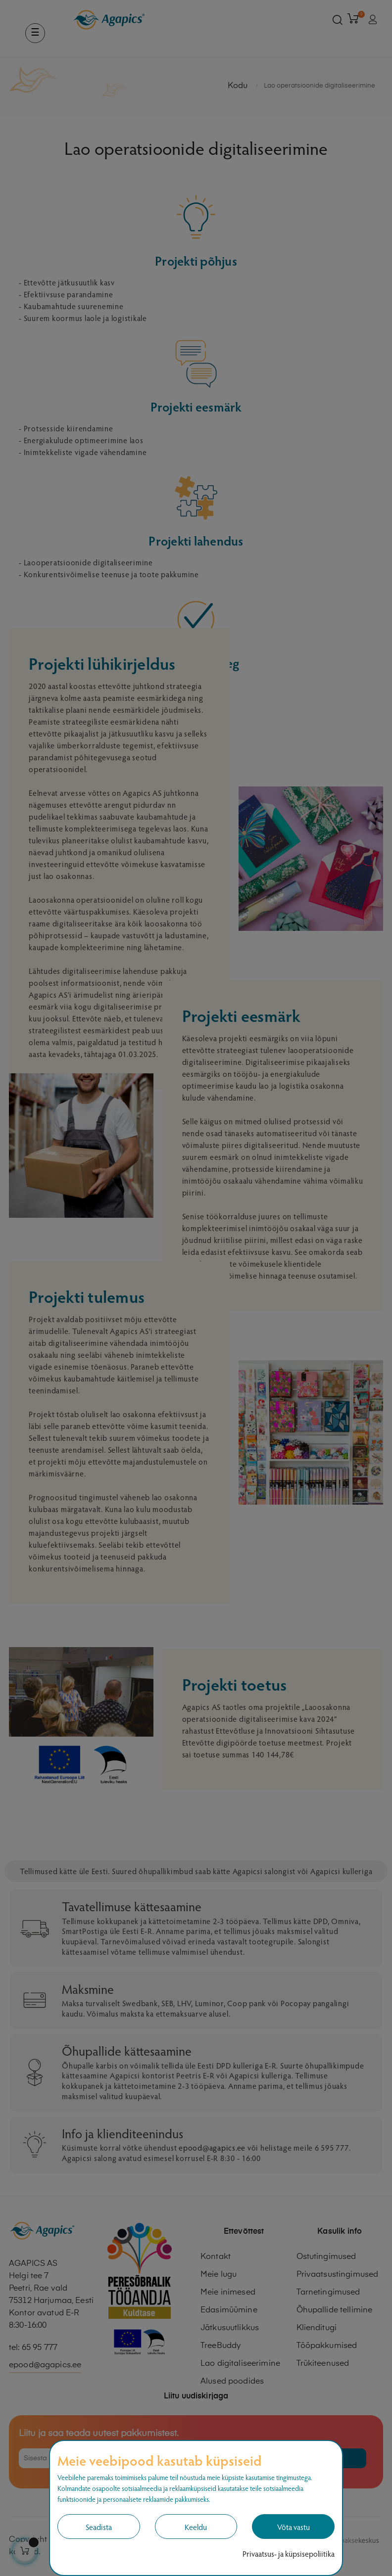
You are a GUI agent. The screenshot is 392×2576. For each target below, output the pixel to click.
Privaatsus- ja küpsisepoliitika (289, 2553)
